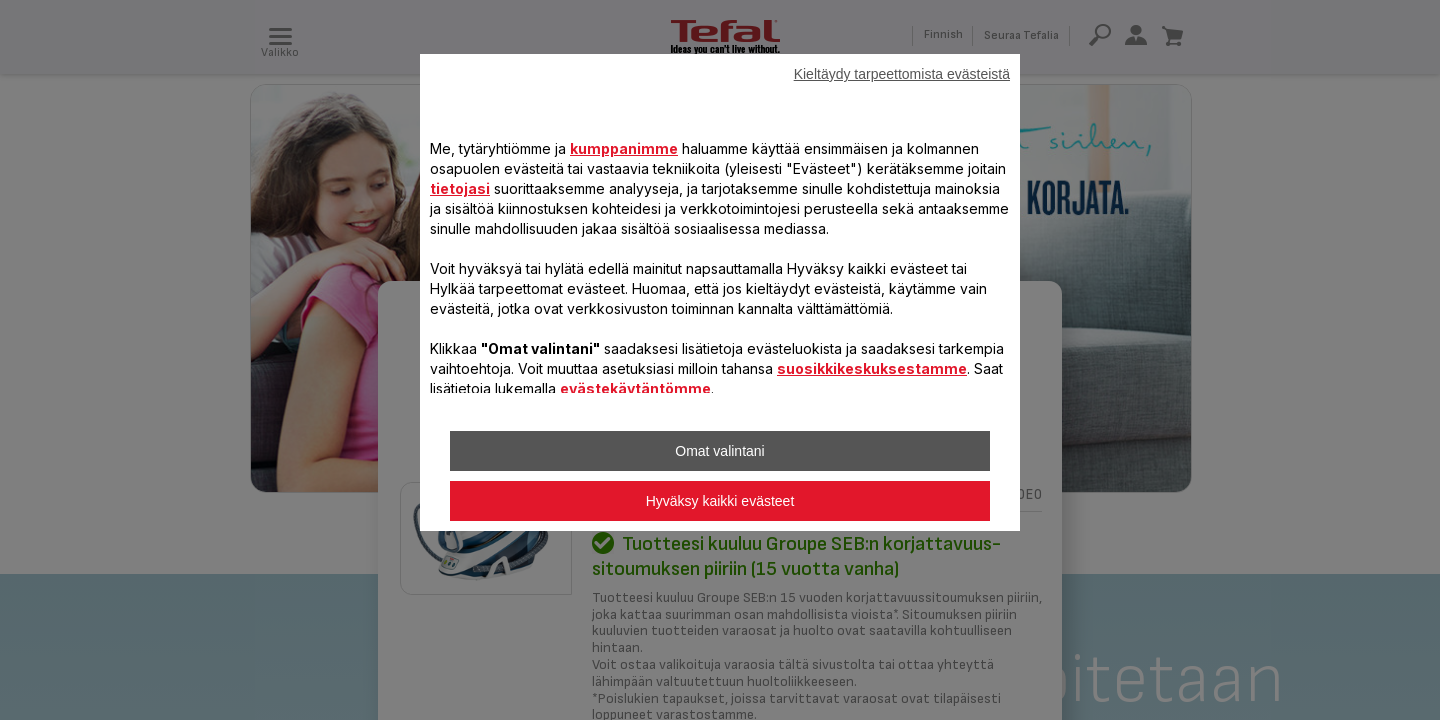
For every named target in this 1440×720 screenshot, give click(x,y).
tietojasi (460, 188)
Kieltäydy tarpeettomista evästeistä (902, 74)
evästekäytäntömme (635, 388)
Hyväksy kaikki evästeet (720, 501)
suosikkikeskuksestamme (872, 368)
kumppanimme (624, 148)
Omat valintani (719, 451)
